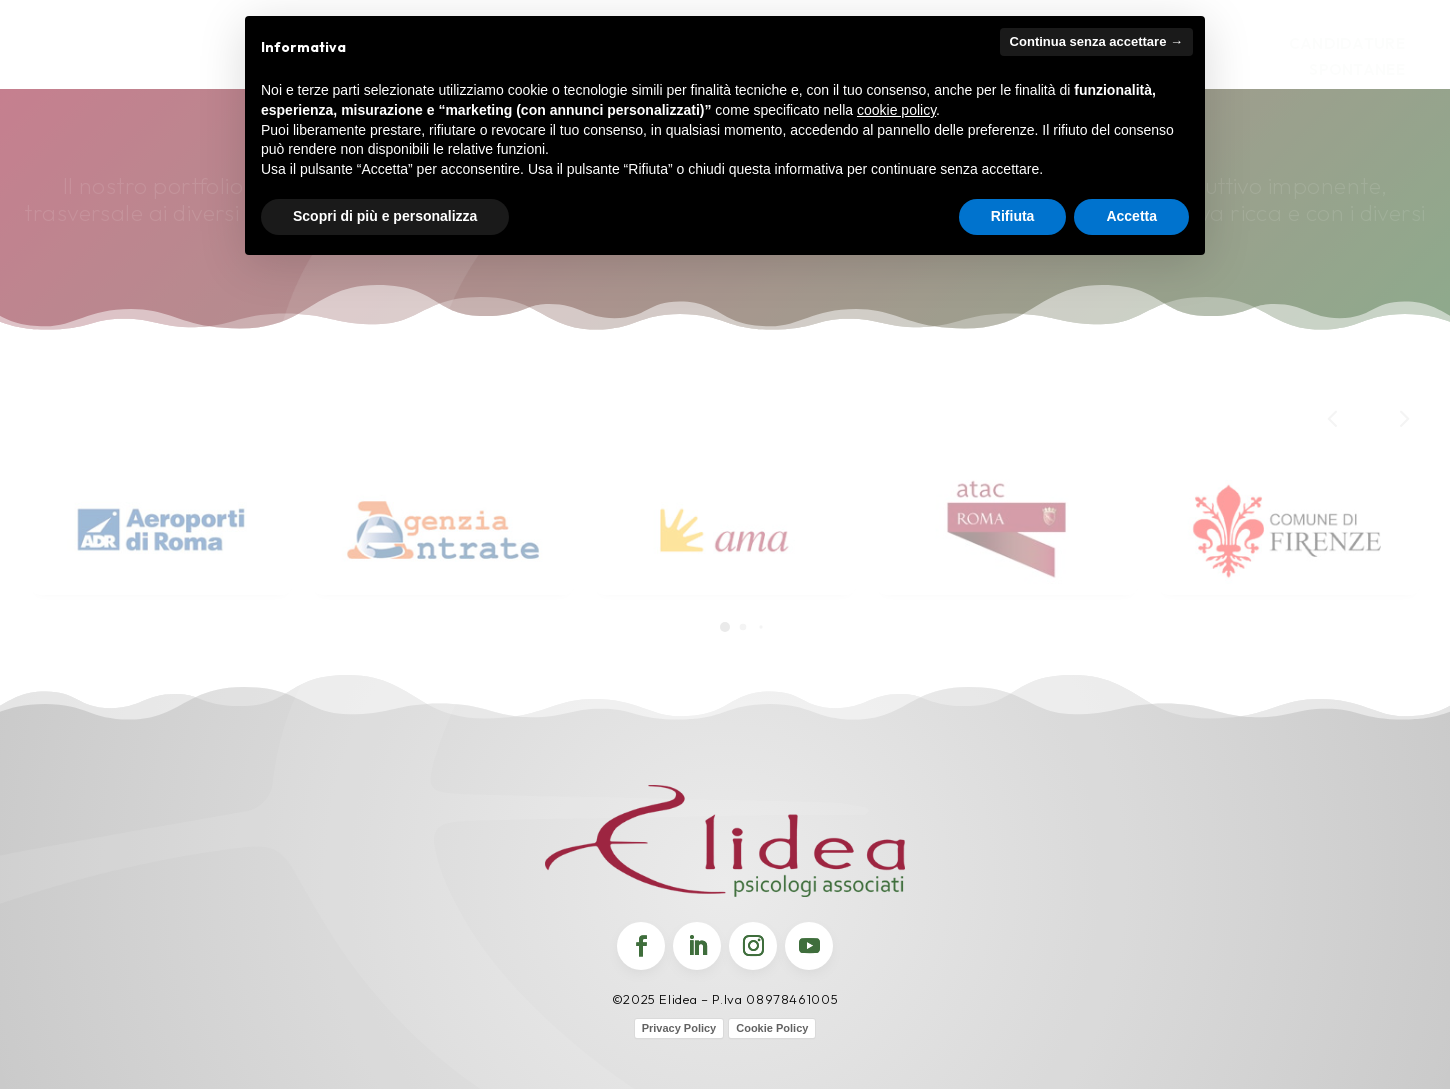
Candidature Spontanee (1347, 56)
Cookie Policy (772, 1028)
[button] (1402, 417)
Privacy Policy (679, 1028)
